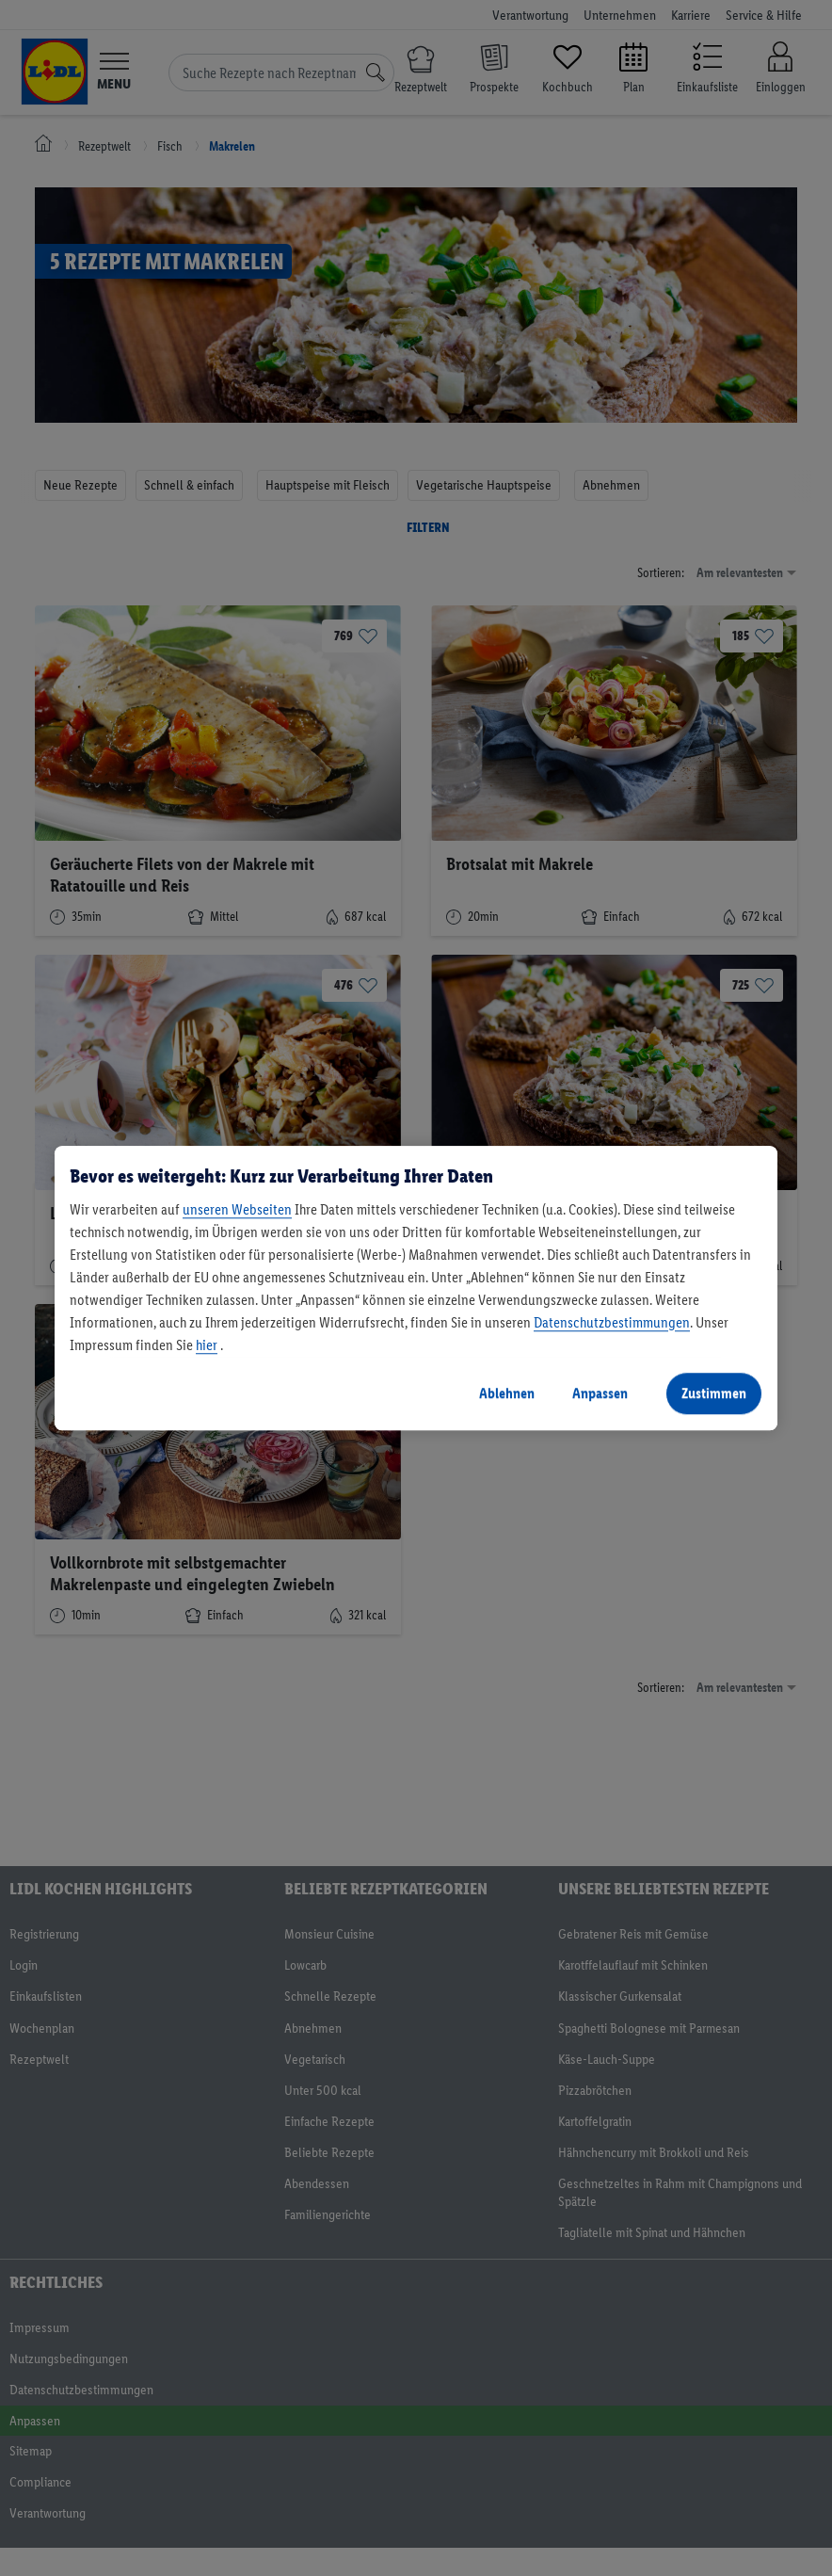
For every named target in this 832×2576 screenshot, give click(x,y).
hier (206, 1345)
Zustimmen (713, 1393)
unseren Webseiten (237, 1209)
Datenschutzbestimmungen (612, 1322)
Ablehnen (507, 1393)
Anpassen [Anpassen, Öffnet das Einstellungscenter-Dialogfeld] (600, 1393)
